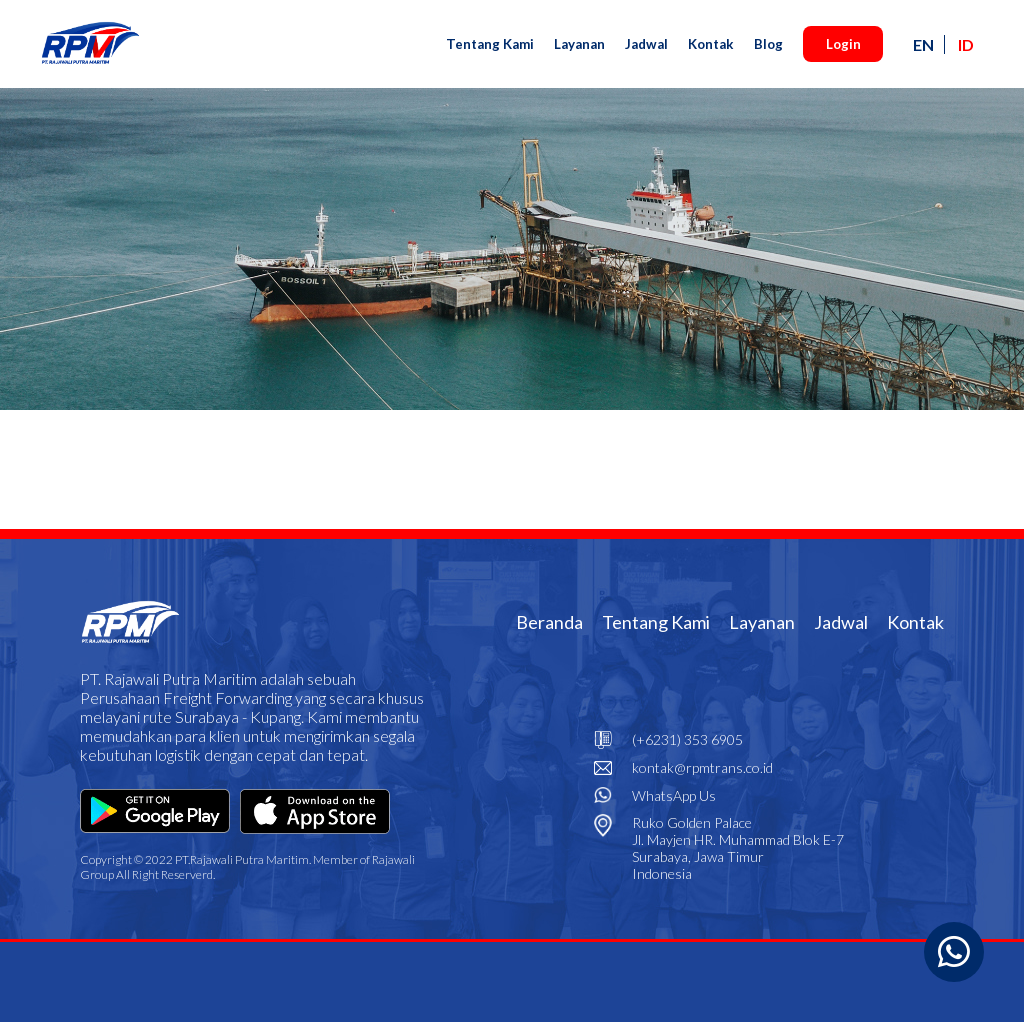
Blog (768, 44)
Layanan (579, 44)
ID (966, 44)
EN (923, 44)
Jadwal (646, 44)
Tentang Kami (490, 44)
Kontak (711, 44)
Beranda (549, 622)
